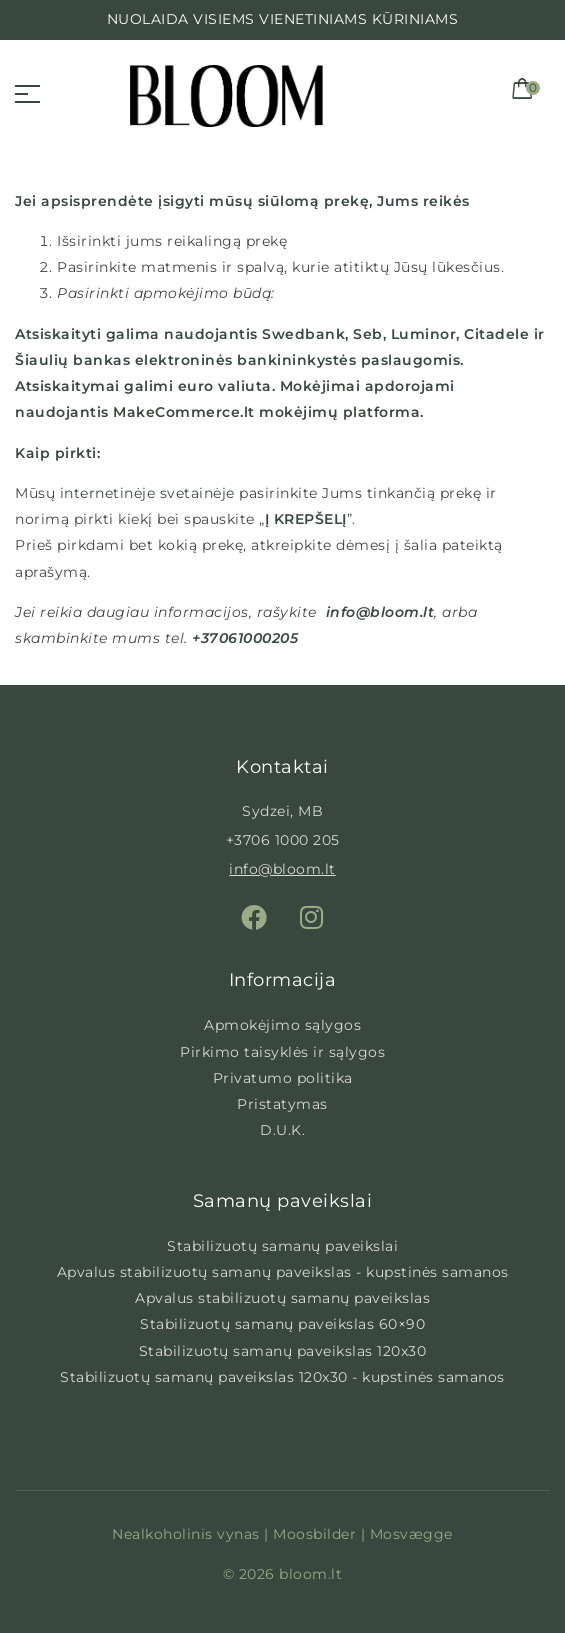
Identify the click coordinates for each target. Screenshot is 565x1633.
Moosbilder (314, 1534)
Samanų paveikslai (283, 1201)
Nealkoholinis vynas (186, 1534)
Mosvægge (411, 1534)
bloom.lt (310, 1574)
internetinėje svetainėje (145, 493)
